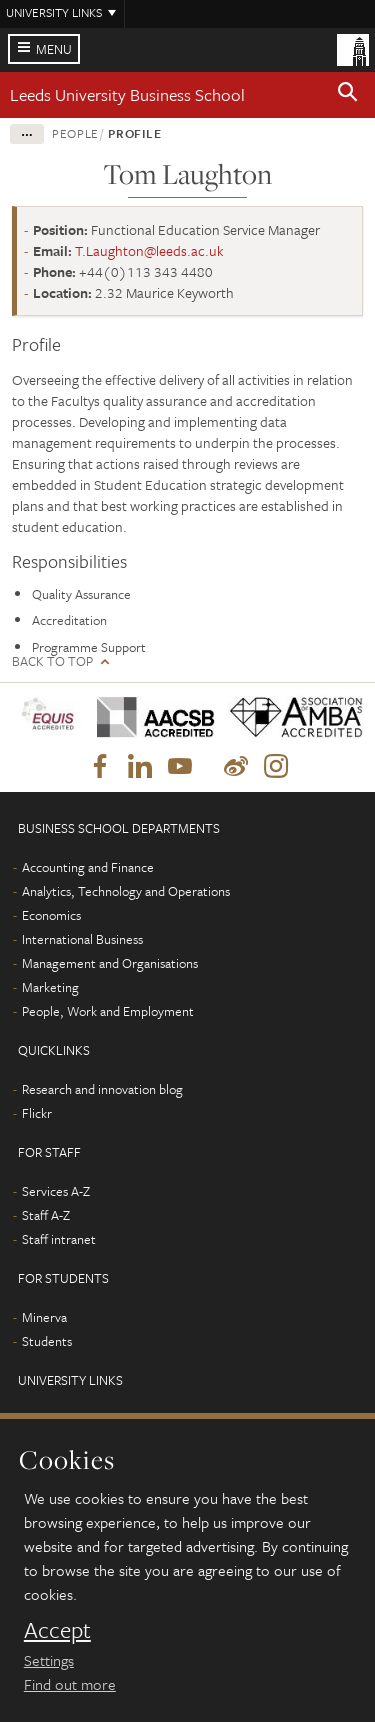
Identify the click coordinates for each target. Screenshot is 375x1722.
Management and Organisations (110, 963)
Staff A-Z (46, 1215)
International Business (82, 939)
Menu (54, 49)
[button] (348, 95)
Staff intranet (59, 1239)
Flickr (37, 1113)
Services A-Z (56, 1191)
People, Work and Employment (108, 1011)
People (75, 133)
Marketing (50, 987)
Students (47, 1341)
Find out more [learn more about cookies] (70, 1684)
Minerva (44, 1317)
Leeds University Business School (127, 94)
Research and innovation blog (102, 1089)
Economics (51, 915)
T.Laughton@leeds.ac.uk (149, 250)
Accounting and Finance (88, 867)
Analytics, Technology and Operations (126, 891)
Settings (49, 1660)
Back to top (52, 661)
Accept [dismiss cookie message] (57, 1630)
